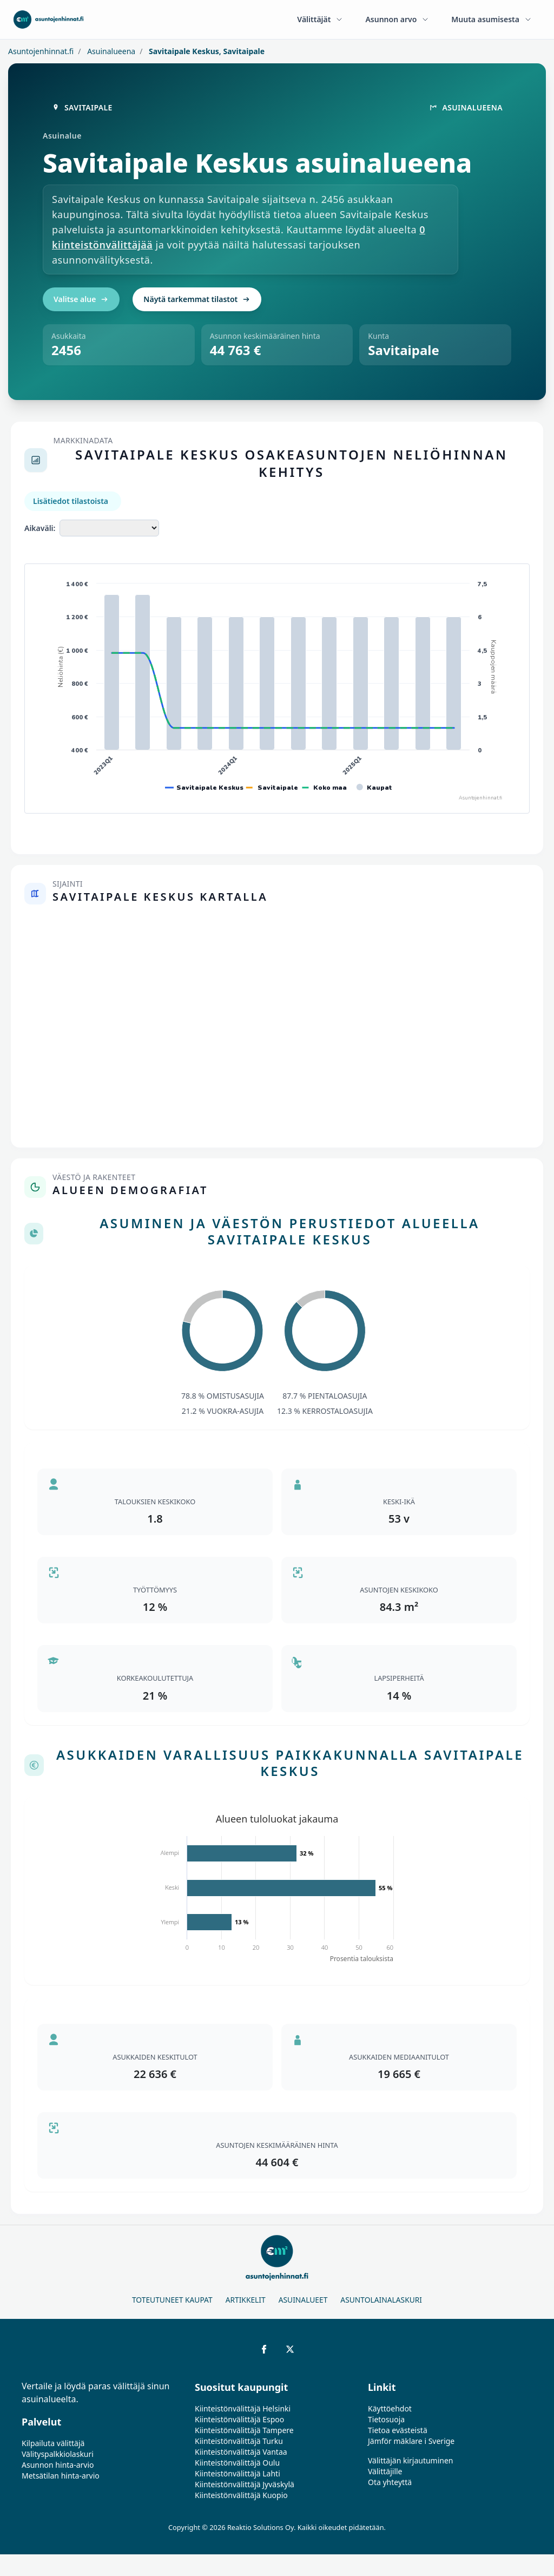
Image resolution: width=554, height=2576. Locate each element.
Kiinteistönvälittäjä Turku (239, 2441)
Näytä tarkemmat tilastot (196, 299)
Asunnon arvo (397, 19)
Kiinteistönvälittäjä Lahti (237, 2473)
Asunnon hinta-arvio (58, 2465)
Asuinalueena (110, 51)
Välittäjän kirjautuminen (410, 2460)
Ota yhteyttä (390, 2482)
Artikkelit (246, 2300)
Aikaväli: (39, 528)
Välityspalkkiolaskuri (58, 2454)
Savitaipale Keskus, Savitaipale (206, 51)
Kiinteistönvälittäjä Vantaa (241, 2452)
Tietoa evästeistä (397, 2430)
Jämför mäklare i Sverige (411, 2441)
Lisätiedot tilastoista (70, 501)
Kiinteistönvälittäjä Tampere (244, 2430)
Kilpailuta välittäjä (53, 2443)
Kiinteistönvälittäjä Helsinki (243, 2408)
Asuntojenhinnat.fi (41, 51)
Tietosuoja (386, 2419)
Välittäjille (385, 2471)
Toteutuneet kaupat (172, 2300)
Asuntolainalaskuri (381, 2300)
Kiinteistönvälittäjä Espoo (239, 2419)
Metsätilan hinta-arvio (61, 2475)
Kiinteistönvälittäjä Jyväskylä (244, 2484)
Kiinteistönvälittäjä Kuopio (241, 2495)
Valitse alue (81, 299)
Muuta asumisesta (491, 19)
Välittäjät (320, 19)
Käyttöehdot (390, 2408)
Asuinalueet (303, 2300)
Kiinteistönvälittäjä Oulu (237, 2462)
